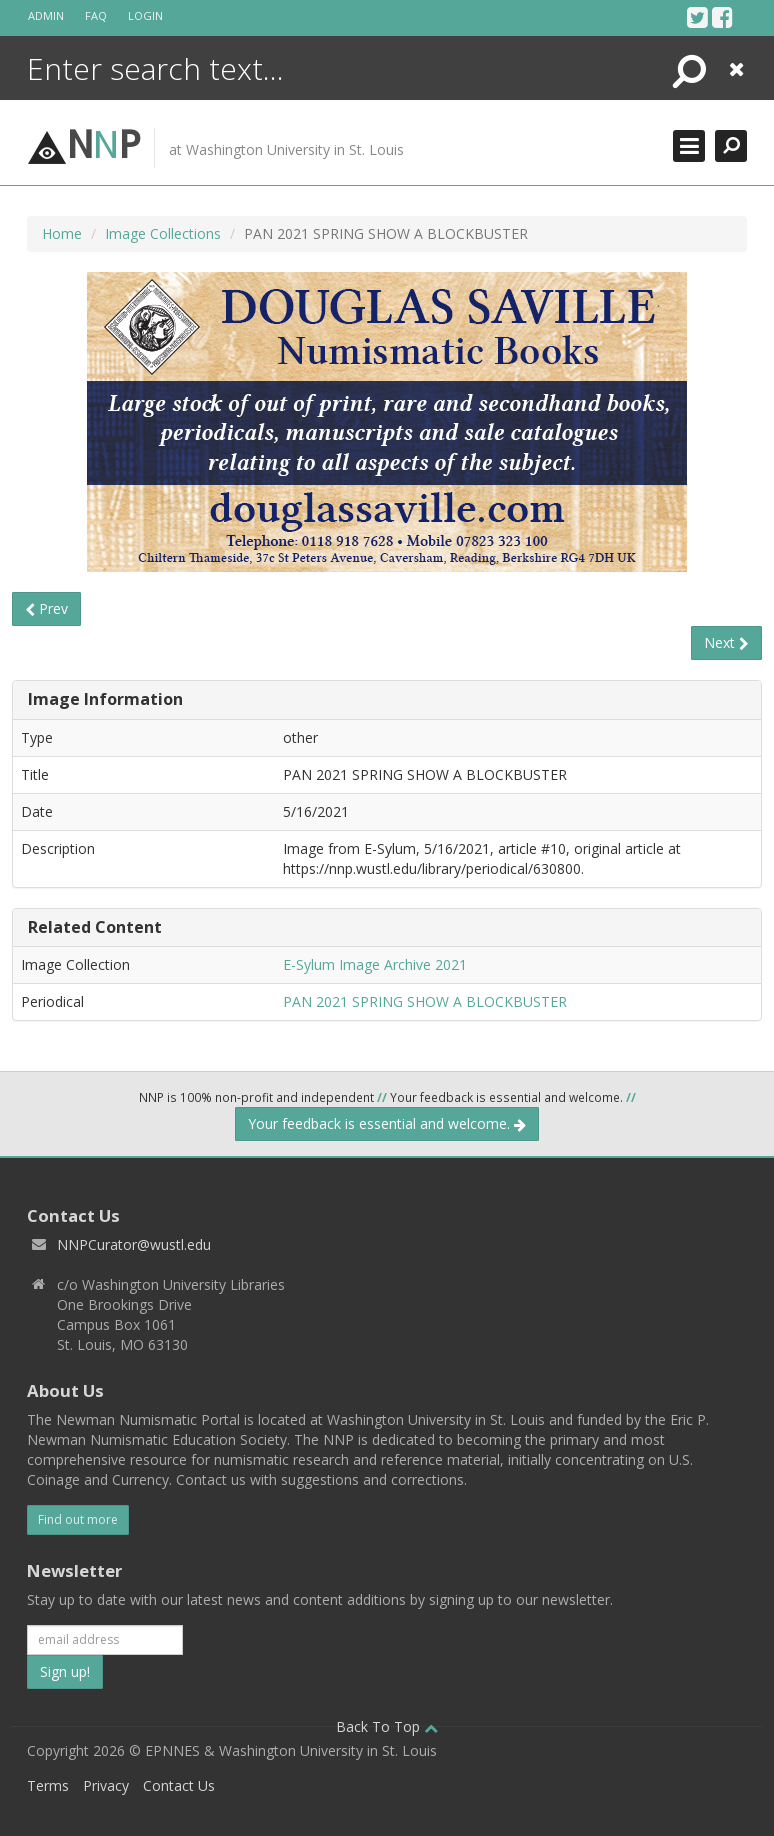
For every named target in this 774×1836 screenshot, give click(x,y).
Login (145, 15)
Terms (48, 1785)
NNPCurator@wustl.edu (134, 1244)
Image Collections (163, 233)
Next (726, 642)
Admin (46, 15)
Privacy (106, 1785)
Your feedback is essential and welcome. (387, 1123)
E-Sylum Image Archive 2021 (375, 964)
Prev (46, 608)
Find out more (78, 1519)
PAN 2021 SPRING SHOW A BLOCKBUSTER (425, 1001)
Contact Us (179, 1785)
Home (62, 233)
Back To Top (387, 1726)
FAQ (96, 15)
